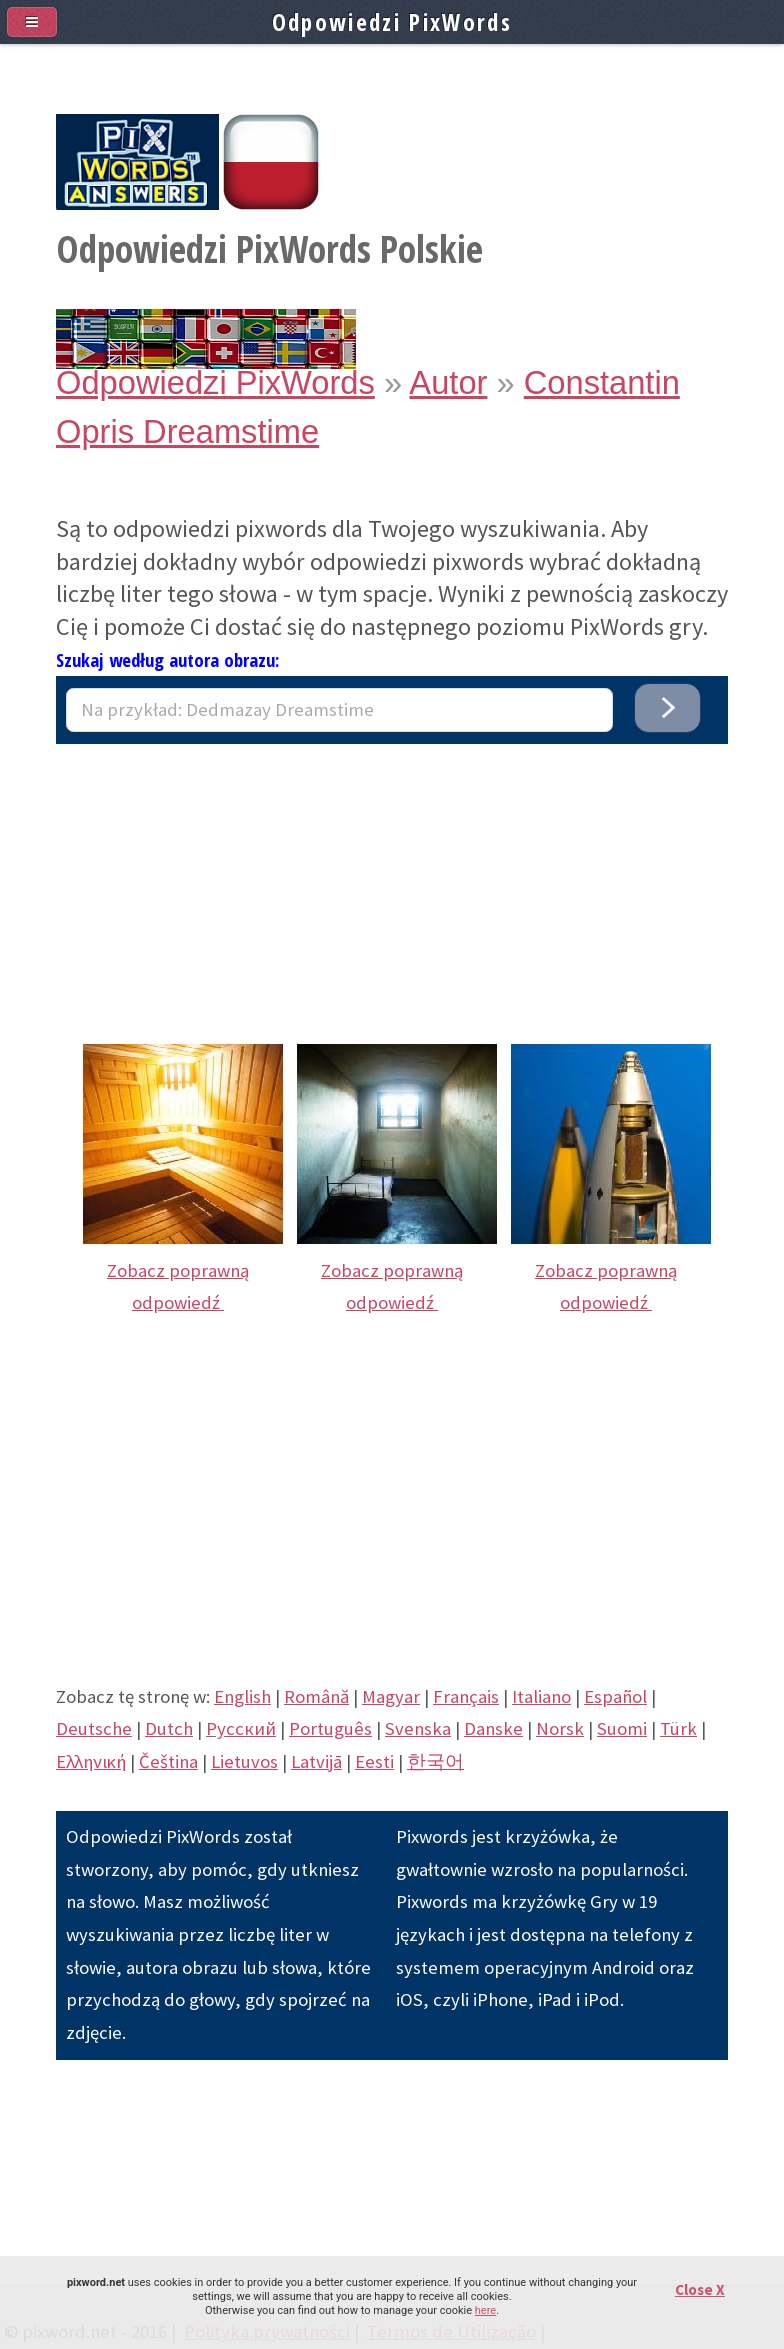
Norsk (560, 1728)
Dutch (169, 1728)
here (485, 2310)
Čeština (168, 1761)
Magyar (391, 1696)
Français (466, 1696)
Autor (448, 382)
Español (615, 1696)
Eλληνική (91, 1761)
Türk (678, 1728)
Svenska (418, 1728)
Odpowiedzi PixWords (215, 382)
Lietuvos (244, 1761)
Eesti (374, 1761)
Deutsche (94, 1728)
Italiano (541, 1696)
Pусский (241, 1728)
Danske (493, 1728)
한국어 (435, 1761)
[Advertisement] (392, 884)
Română (316, 1696)
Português (330, 1728)
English (242, 1696)
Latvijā (316, 1761)
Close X (700, 2289)
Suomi (622, 1728)
